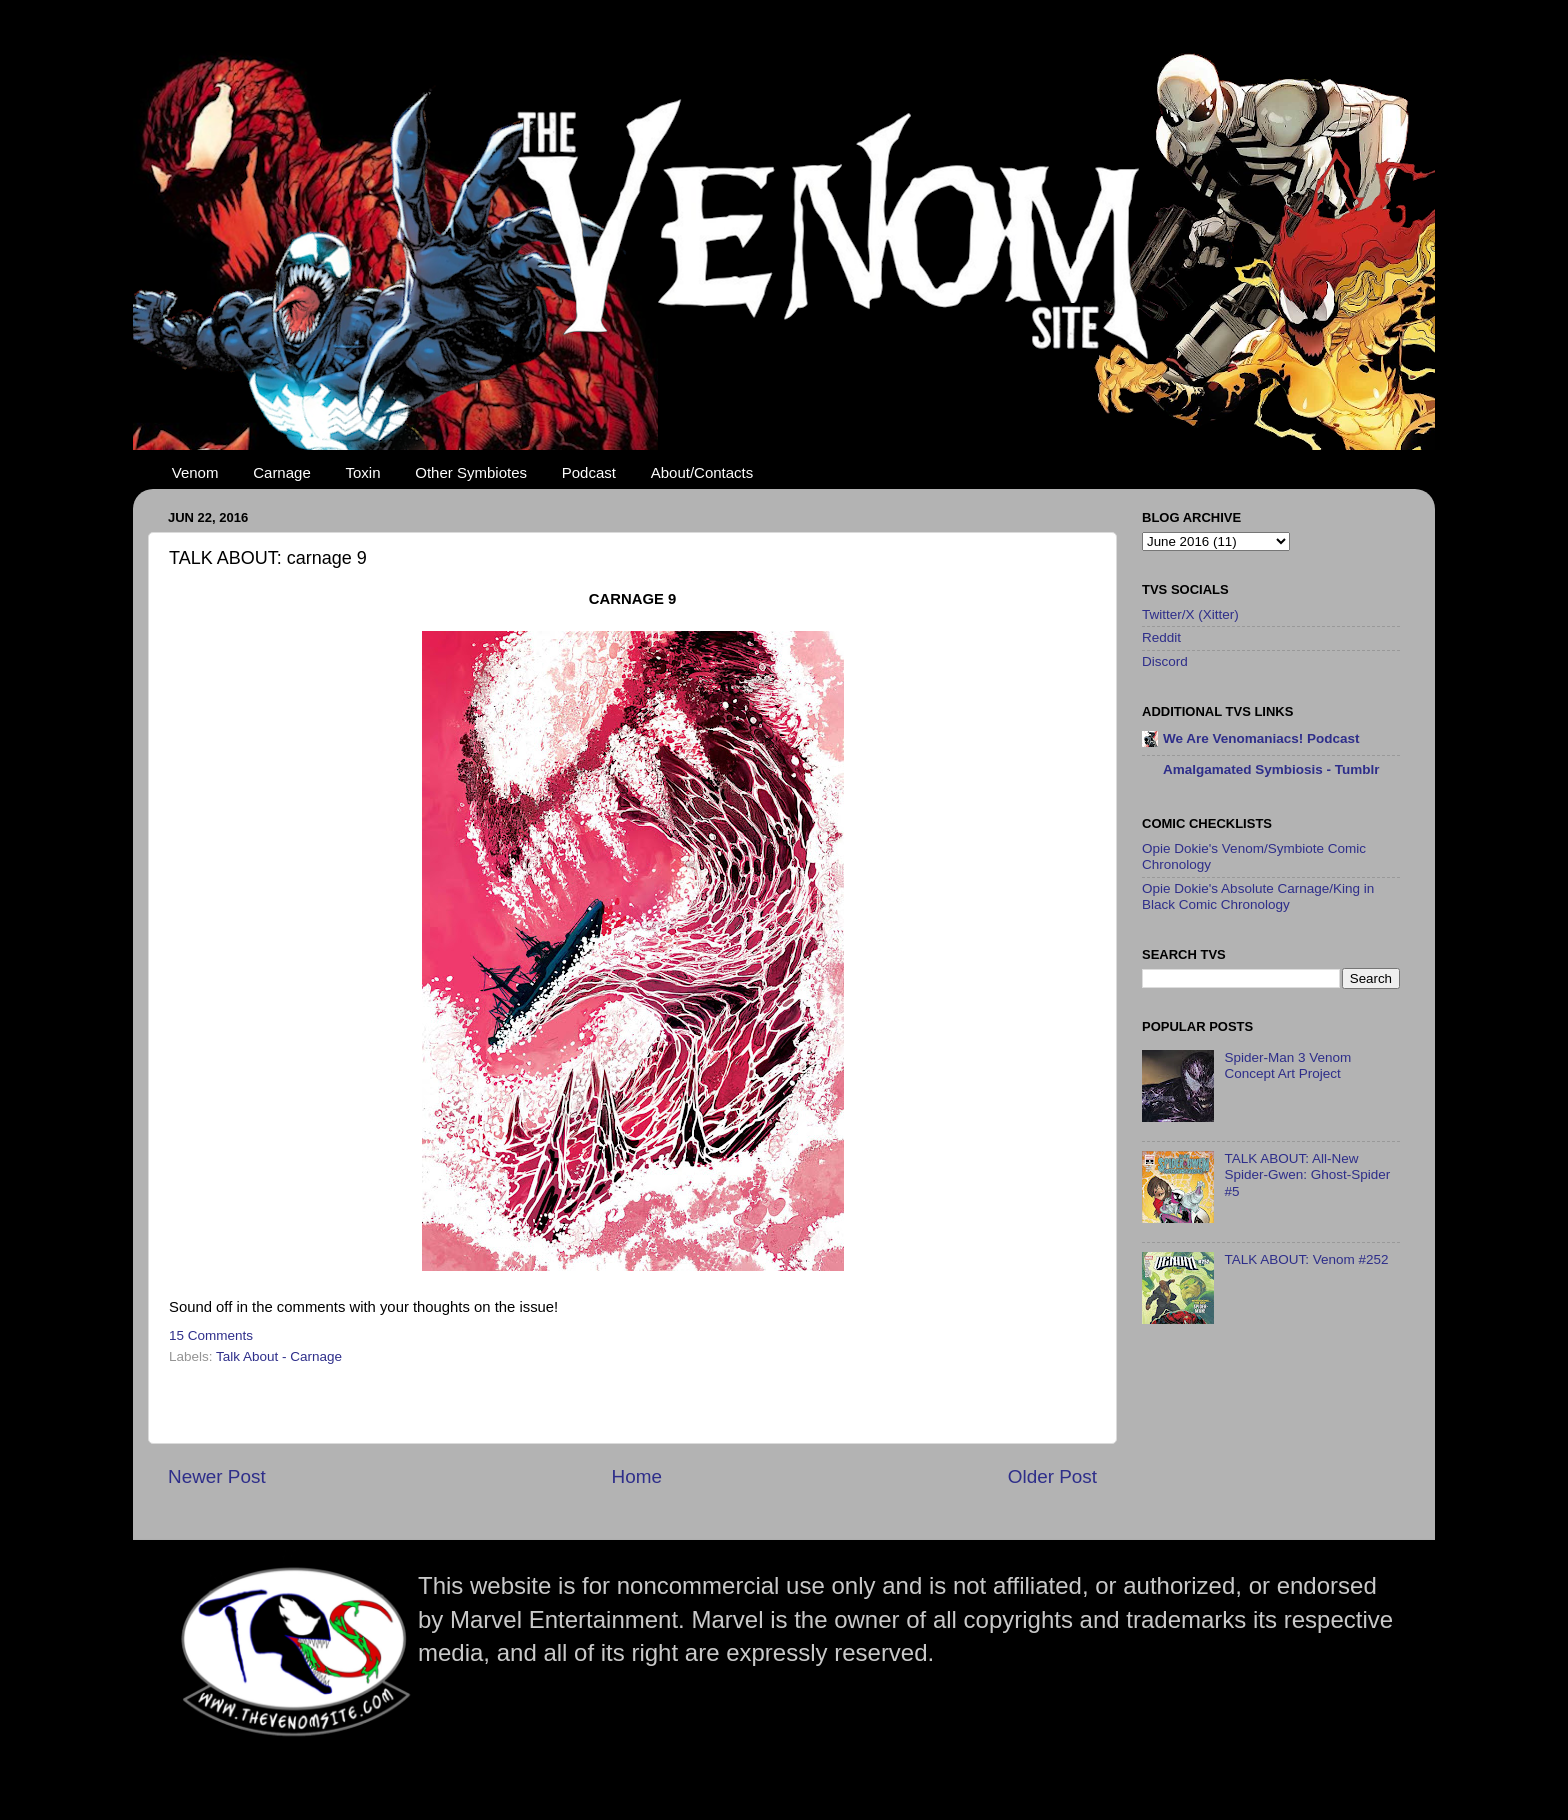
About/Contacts (702, 472)
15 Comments (211, 1335)
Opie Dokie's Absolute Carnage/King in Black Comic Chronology (1258, 896)
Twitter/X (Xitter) (1190, 614)
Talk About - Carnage (279, 1356)
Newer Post (217, 1476)
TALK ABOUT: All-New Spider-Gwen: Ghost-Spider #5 (1307, 1174)
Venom (195, 472)
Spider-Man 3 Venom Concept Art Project (1287, 1065)
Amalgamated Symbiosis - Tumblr (1271, 769)
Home (637, 1476)
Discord (1165, 661)
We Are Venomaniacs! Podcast (1261, 738)
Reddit (1161, 637)
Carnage (282, 472)
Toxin (363, 472)
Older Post (1052, 1476)
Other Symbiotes (471, 472)
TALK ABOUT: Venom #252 (1306, 1259)
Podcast (589, 472)
